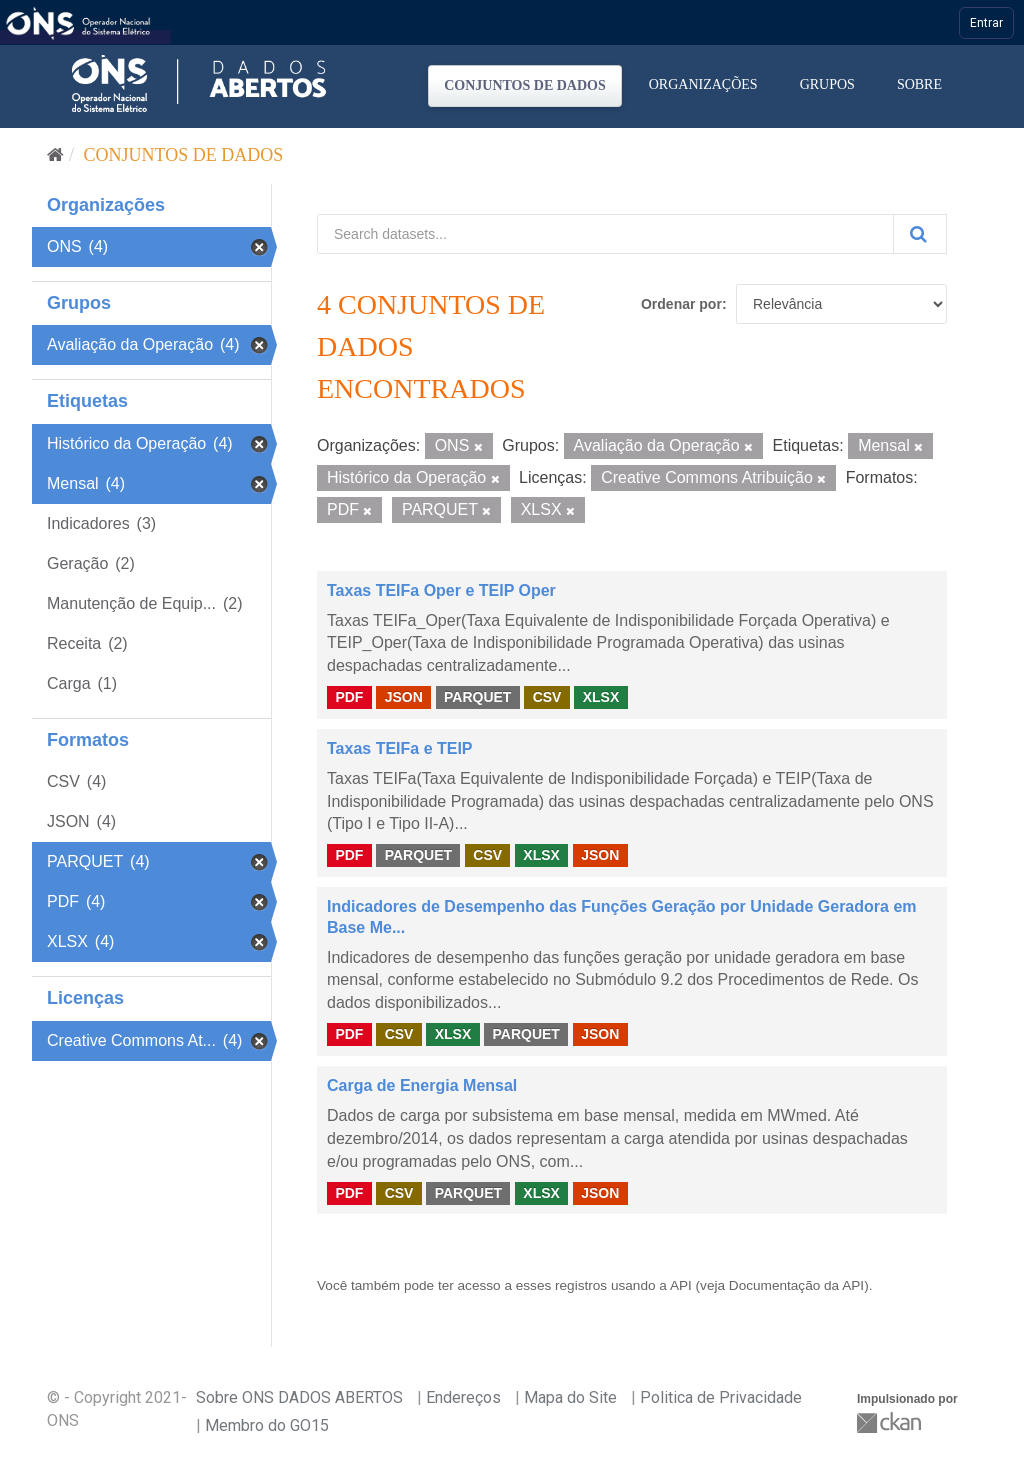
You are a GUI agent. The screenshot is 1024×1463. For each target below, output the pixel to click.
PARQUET (477, 697)
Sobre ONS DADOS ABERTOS (299, 1397)
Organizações (703, 84)
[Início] (55, 155)
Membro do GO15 (267, 1425)
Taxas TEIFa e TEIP (400, 748)
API (681, 1285)
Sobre (919, 84)
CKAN (891, 1422)
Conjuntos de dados (525, 85)
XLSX (601, 697)
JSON (404, 697)
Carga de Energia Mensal (422, 1085)
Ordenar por (681, 304)
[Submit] (920, 234)
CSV (547, 697)
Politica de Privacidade (721, 1397)
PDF (349, 697)
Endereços (463, 1397)
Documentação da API (796, 1285)
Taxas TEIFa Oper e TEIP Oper (441, 590)
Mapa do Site (570, 1397)
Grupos (827, 84)
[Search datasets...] (605, 234)
